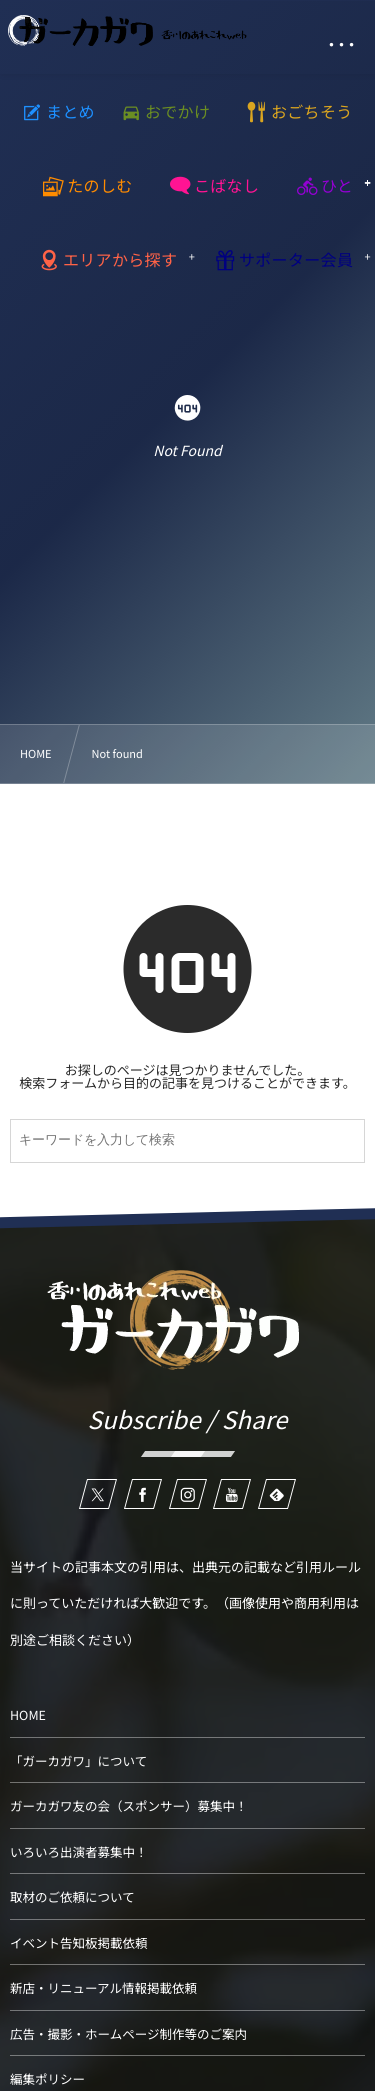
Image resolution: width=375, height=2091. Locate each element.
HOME (28, 1714)
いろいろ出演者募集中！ (79, 1851)
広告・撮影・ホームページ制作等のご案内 (128, 2033)
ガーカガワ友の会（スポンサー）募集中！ (129, 1805)
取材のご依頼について (72, 1896)
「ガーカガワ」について (78, 1760)
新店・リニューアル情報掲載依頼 (103, 1987)
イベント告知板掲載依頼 (79, 1942)
